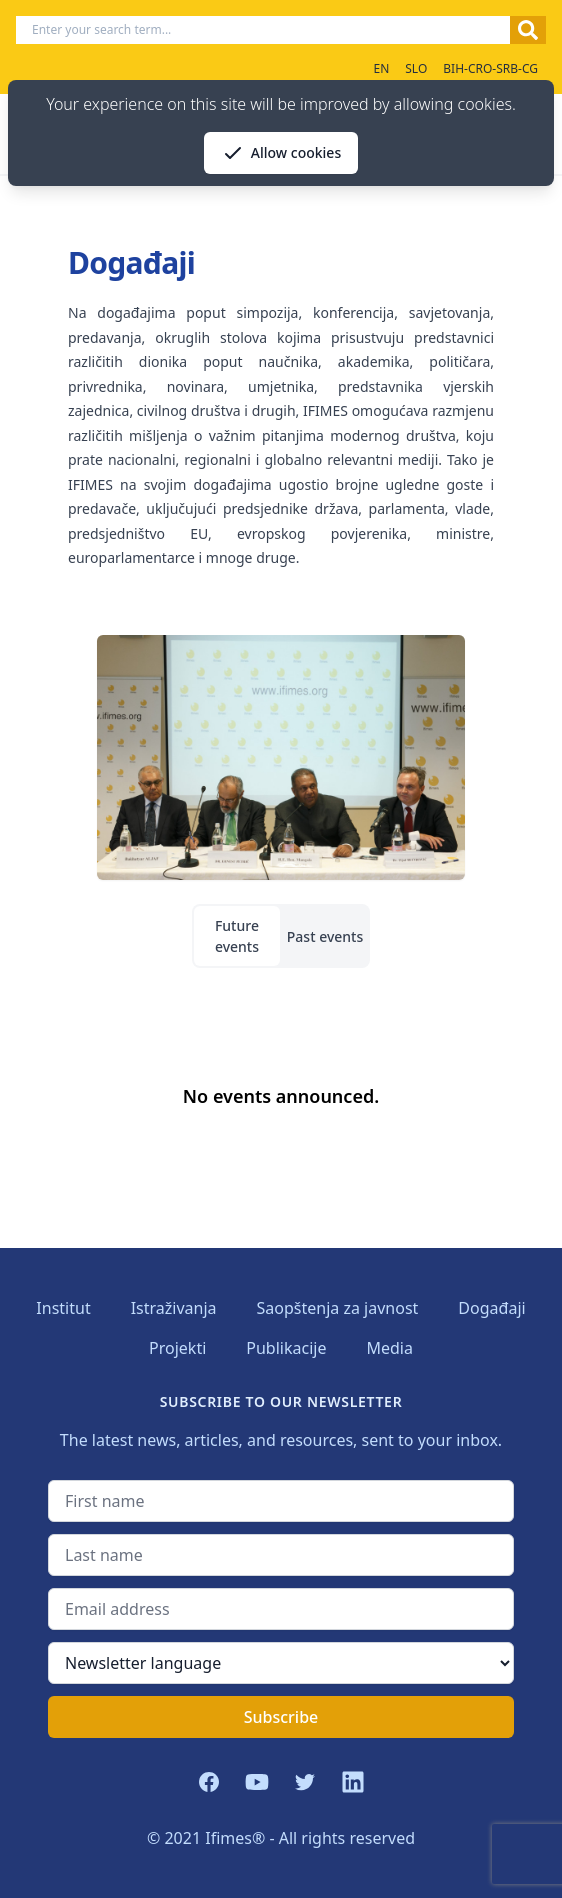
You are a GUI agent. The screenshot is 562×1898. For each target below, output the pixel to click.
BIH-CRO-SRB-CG (490, 68)
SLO (416, 68)
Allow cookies (281, 153)
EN (381, 68)
